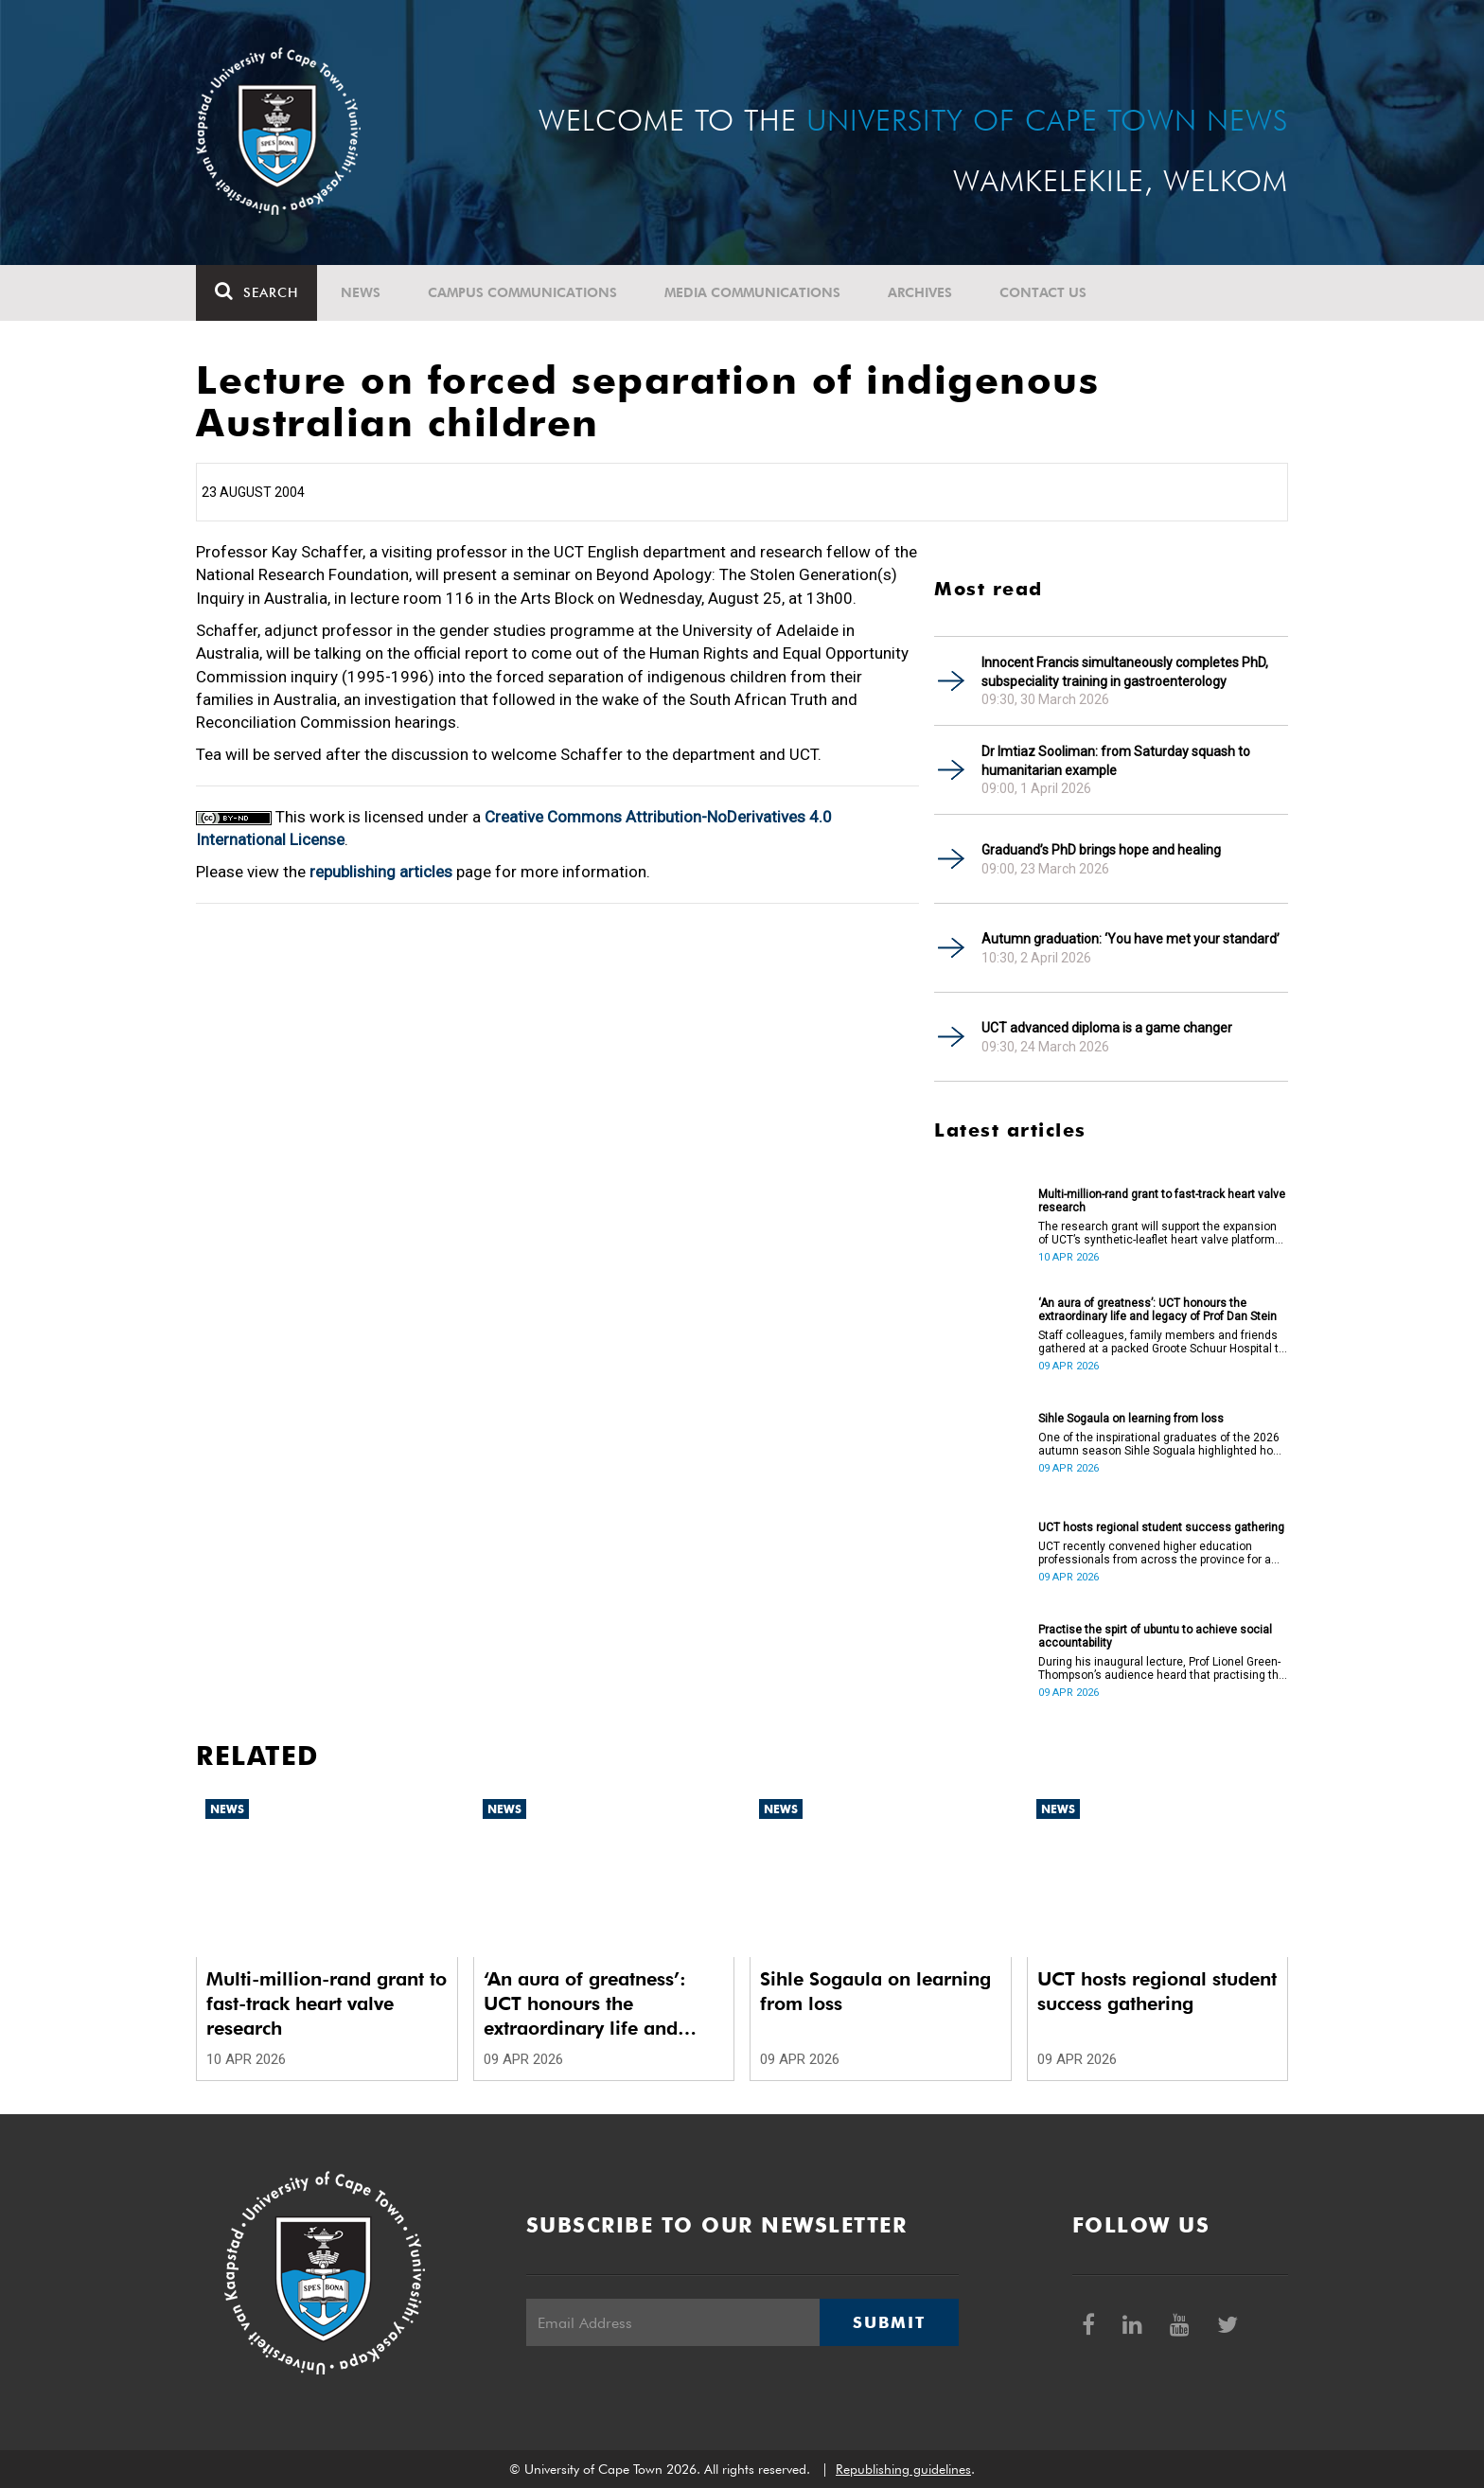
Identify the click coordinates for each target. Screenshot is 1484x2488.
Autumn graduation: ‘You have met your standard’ (1130, 938)
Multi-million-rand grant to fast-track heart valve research (1161, 1201)
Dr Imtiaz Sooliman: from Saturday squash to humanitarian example (1115, 761)
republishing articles (380, 871)
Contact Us (1042, 292)
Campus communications (522, 292)
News (360, 292)
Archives (920, 292)
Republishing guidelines (903, 2469)
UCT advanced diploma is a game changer (1106, 1027)
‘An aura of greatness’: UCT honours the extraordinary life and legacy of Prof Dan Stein (1157, 1310)
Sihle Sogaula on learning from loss (1131, 1418)
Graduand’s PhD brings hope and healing (1101, 849)
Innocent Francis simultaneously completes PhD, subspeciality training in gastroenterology (1124, 672)
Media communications (752, 292)
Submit (889, 2322)
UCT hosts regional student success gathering (1161, 1527)
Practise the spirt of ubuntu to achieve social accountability (1155, 1636)
